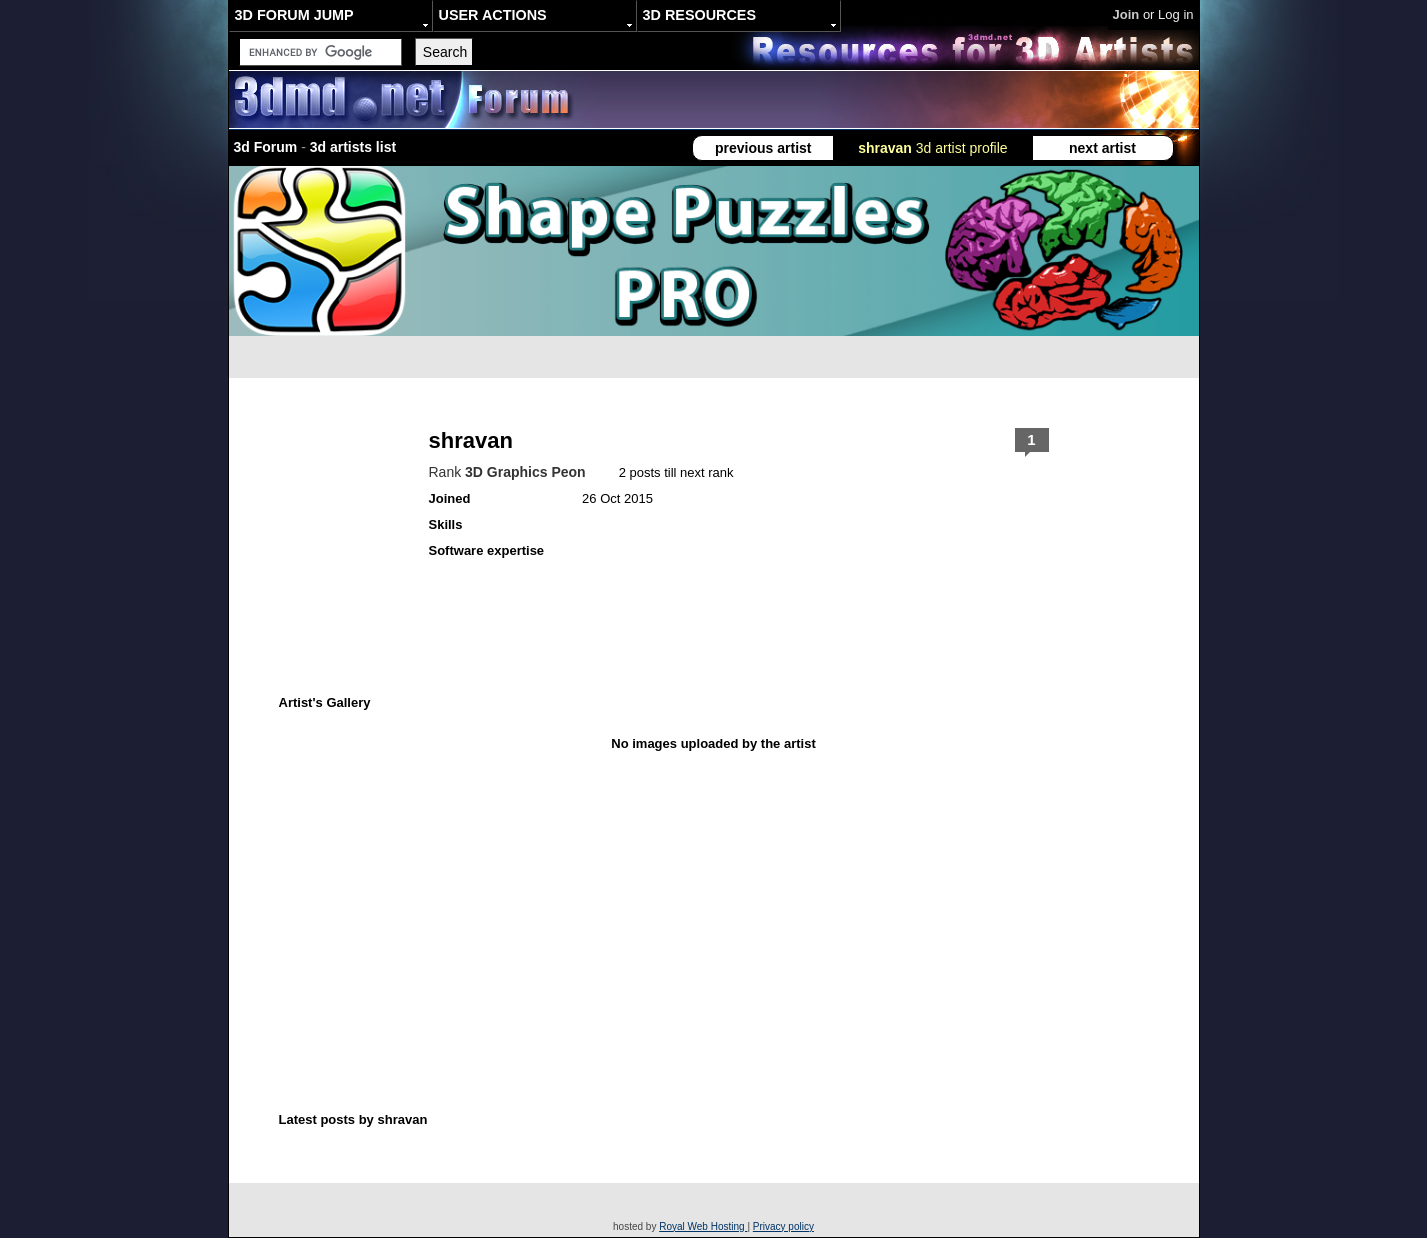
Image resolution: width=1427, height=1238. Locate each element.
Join (1126, 14)
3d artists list (353, 147)
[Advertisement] (612, 883)
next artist (1102, 148)
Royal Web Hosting (703, 1226)
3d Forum (266, 147)
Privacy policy (783, 1226)
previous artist (763, 148)
